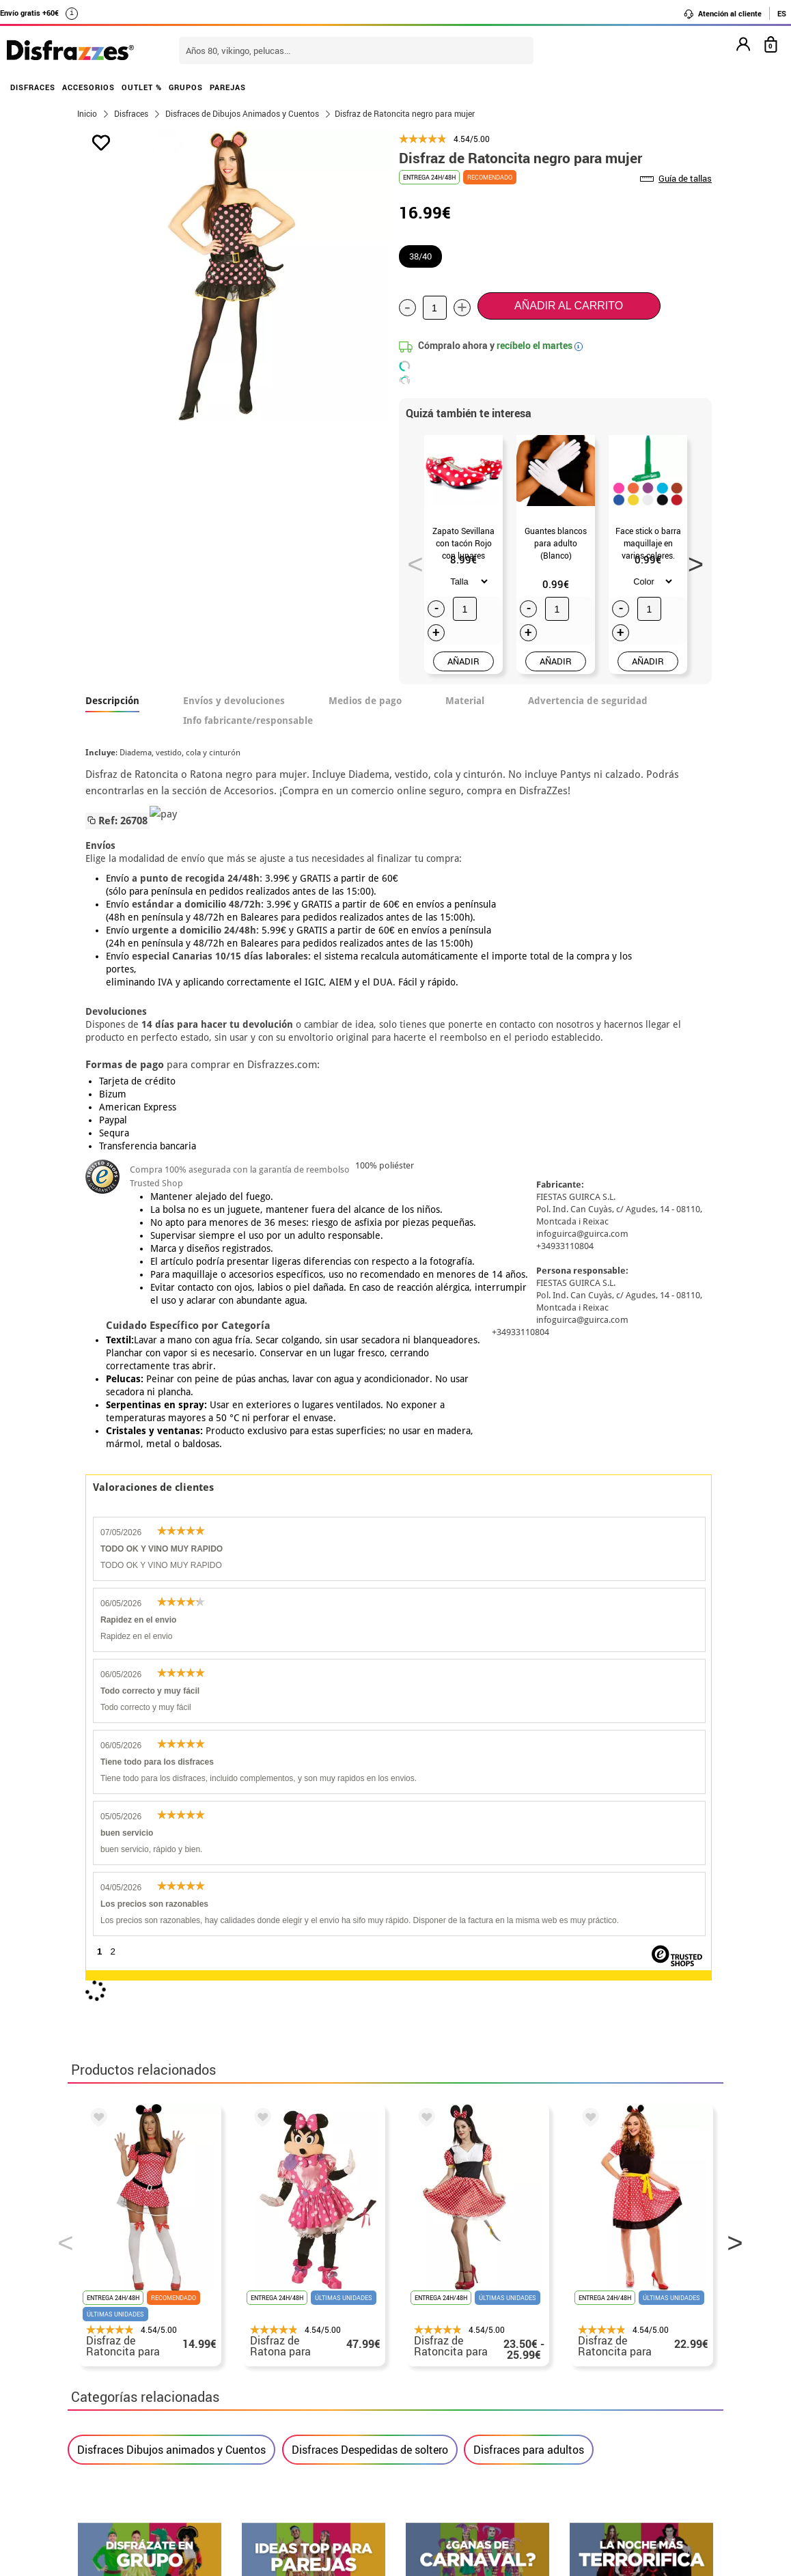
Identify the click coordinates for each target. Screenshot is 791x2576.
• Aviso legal (108, 2365)
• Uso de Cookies (118, 2398)
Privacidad (177, 2365)
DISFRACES (32, 87)
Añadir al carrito (568, 305)
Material (464, 700)
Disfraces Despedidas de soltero (370, 1817)
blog (690, 2164)
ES (781, 13)
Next (690, 560)
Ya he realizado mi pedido (592, 2316)
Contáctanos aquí (340, 2316)
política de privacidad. (444, 2016)
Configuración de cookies (147, 2414)
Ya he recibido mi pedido (589, 2332)
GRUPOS (186, 87)
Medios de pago (365, 700)
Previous (410, 560)
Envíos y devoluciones (234, 700)
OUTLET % (142, 87)
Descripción (112, 700)
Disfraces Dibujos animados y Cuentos (171, 1817)
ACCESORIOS (88, 87)
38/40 (420, 256)
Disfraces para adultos (528, 1817)
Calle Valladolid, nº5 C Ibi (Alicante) (583, 2401)
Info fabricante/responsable (248, 720)
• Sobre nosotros (119, 2332)
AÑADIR (463, 661)
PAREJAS (228, 87)
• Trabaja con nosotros (134, 2430)
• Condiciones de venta (134, 2348)
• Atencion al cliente (127, 2381)
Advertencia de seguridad (588, 700)
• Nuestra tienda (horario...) (146, 2299)
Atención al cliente (722, 13)
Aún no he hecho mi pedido (594, 2299)
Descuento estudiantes (141, 2316)
